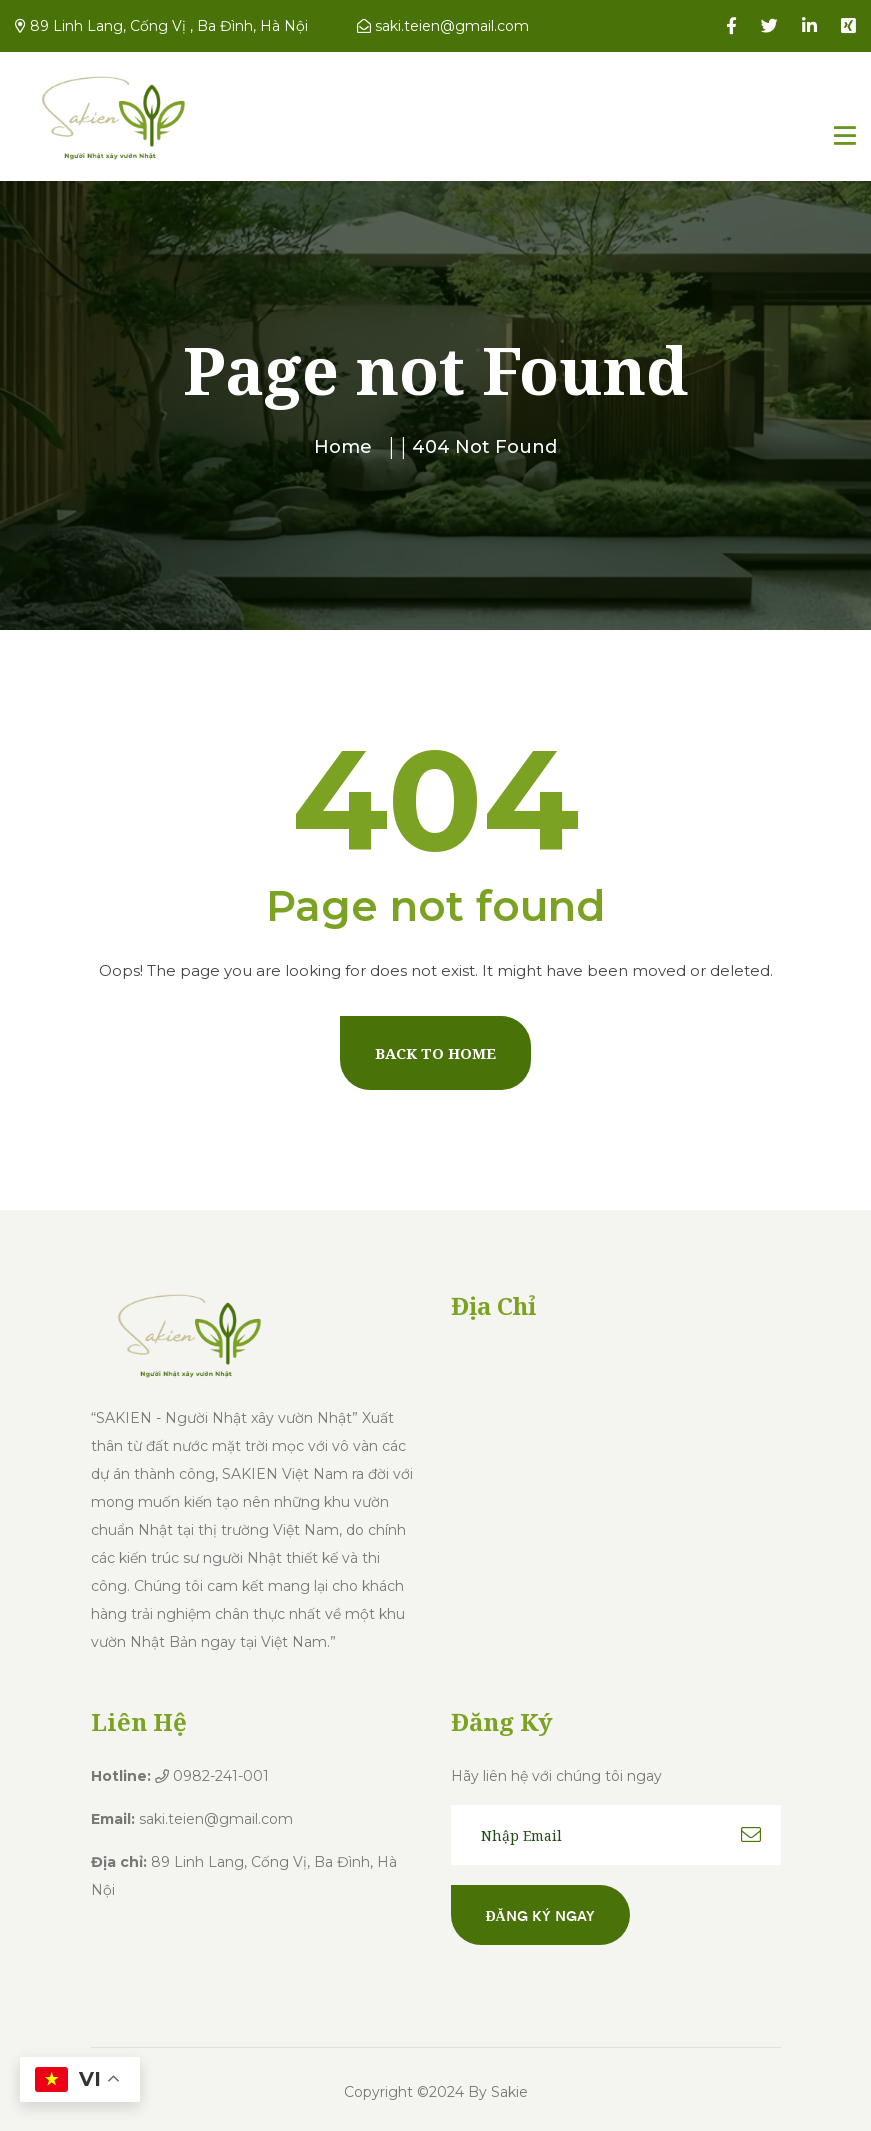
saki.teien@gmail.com (443, 26)
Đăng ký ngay (540, 1915)
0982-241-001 (212, 1776)
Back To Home (435, 1053)
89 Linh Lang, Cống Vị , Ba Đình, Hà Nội (161, 26)
